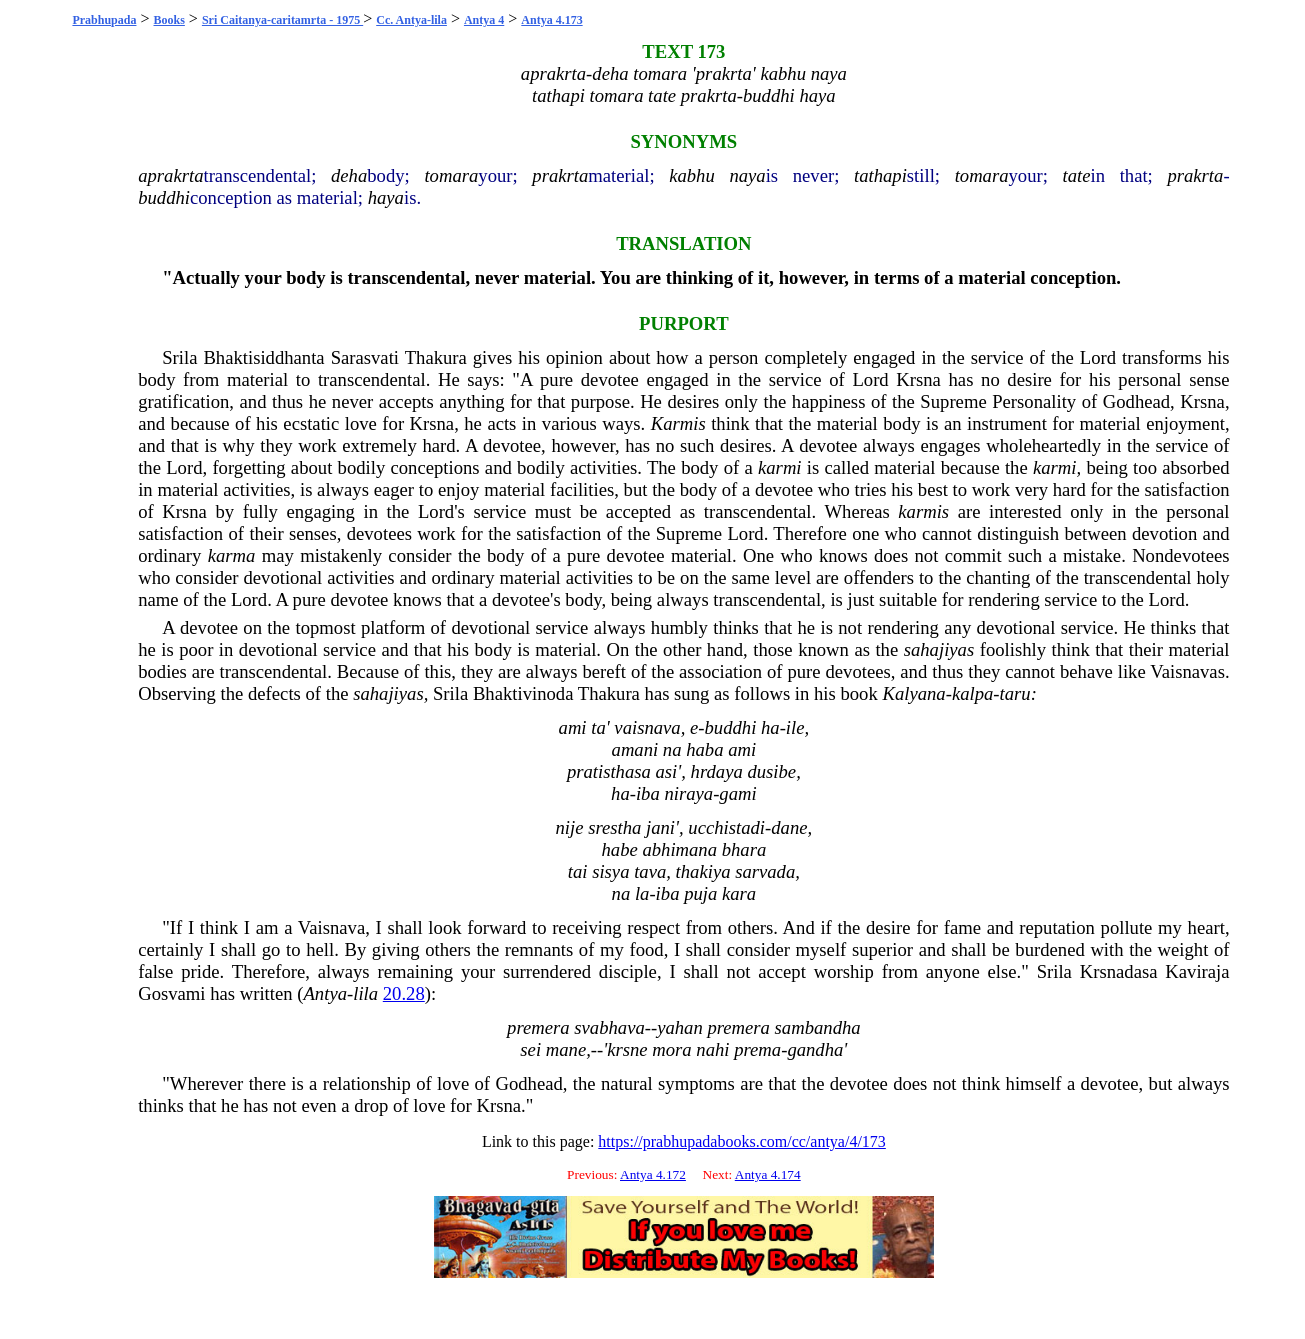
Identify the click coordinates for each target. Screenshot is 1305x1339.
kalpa (972, 693)
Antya (325, 993)
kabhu (692, 175)
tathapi (880, 175)
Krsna (918, 379)
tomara (451, 175)
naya (747, 175)
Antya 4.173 (551, 20)
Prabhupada (104, 20)
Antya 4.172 (653, 1174)
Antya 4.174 (768, 1174)
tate (1077, 175)
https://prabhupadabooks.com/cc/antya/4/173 (742, 1141)
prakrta (560, 175)
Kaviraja (1197, 971)
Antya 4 (484, 20)
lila (365, 993)
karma (232, 555)
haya (386, 197)
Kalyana (913, 693)
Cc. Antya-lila (411, 20)
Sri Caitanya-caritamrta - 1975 (282, 20)
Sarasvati (365, 357)
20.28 (404, 993)
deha (349, 175)
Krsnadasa (1119, 971)
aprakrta (170, 175)
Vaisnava (331, 927)
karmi (780, 467)
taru (1015, 693)
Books (169, 20)
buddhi (164, 197)
